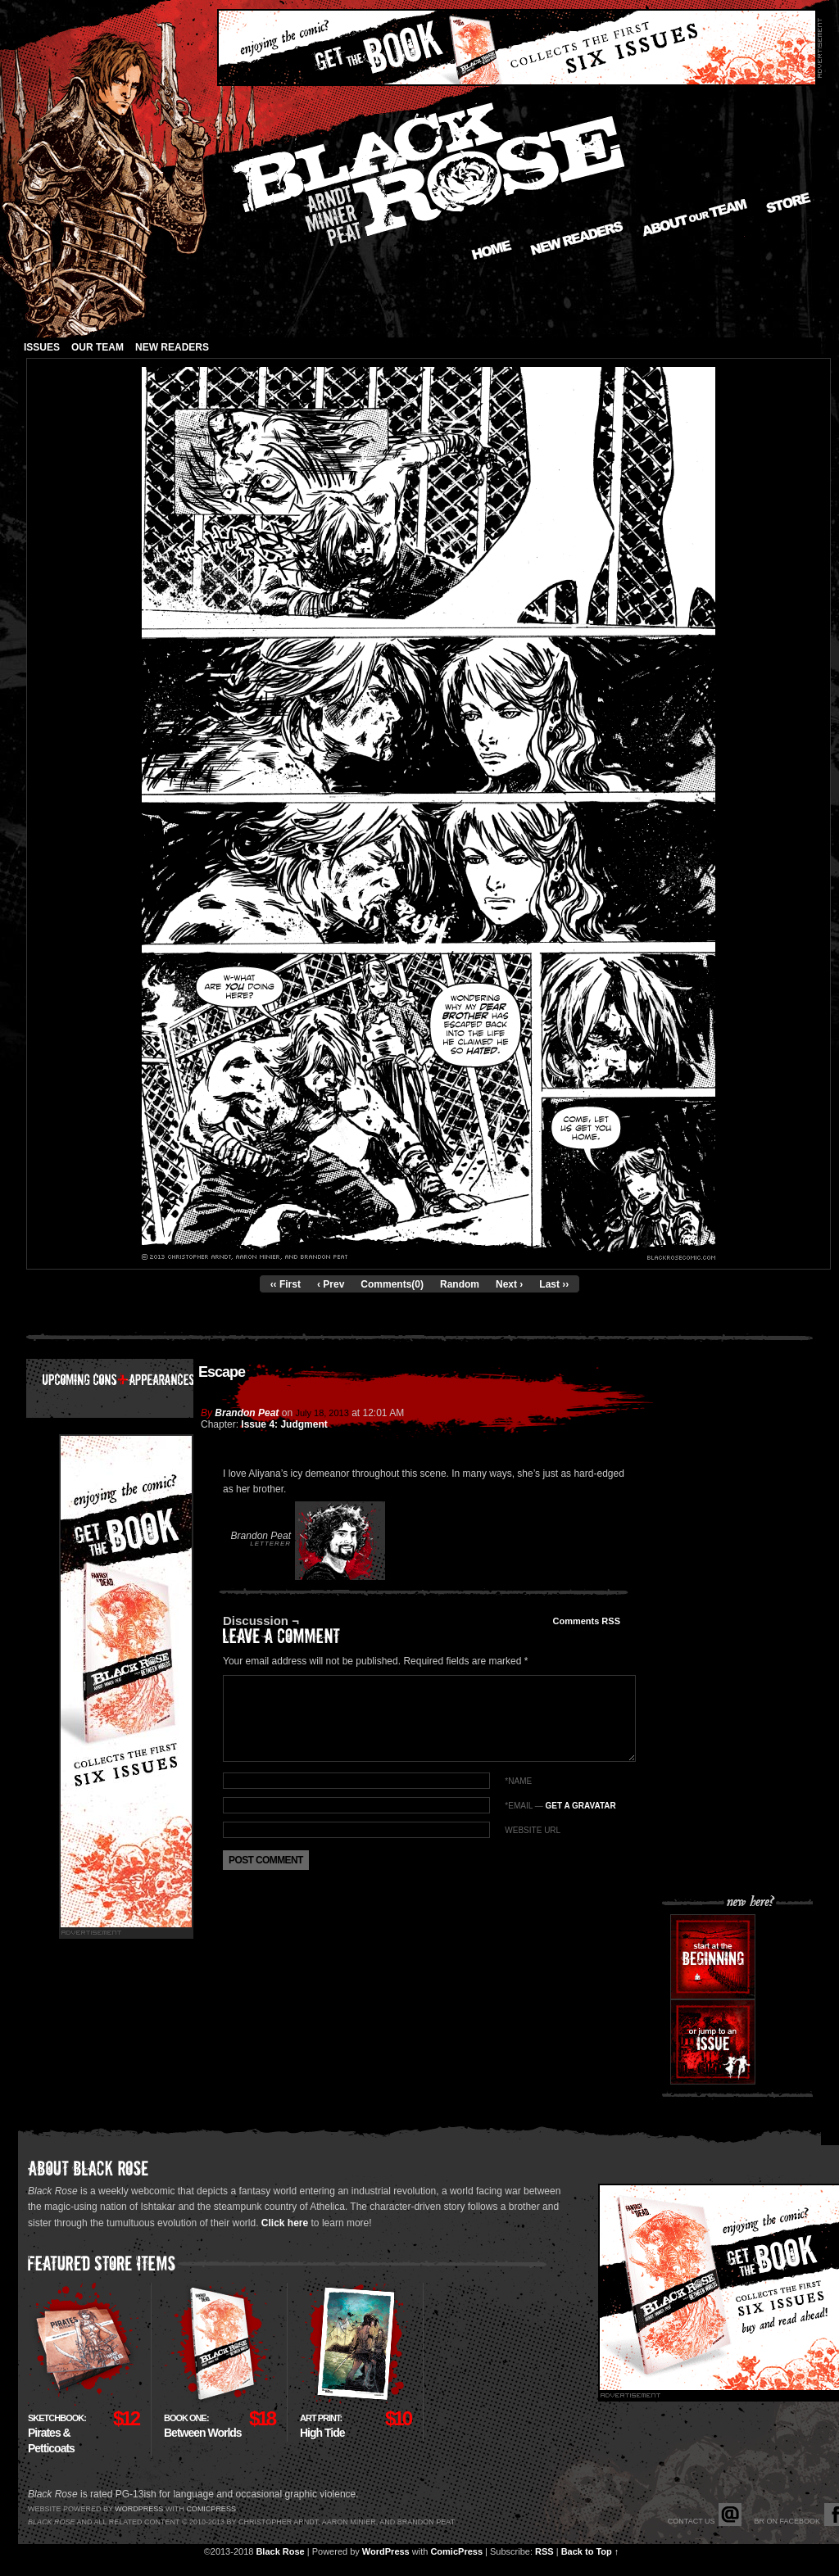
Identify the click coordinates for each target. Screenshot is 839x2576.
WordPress (386, 2551)
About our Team (695, 218)
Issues (42, 347)
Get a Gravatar (580, 1805)
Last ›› (554, 1284)
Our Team (97, 347)
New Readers (577, 238)
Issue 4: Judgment (284, 1424)
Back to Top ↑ (590, 2551)
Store (789, 202)
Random (459, 1284)
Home (492, 250)
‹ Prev (330, 1284)
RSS (544, 2551)
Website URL (532, 1830)
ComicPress (456, 2551)
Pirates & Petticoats (57, 2434)
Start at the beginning (712, 1956)
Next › (509, 1284)
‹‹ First (285, 1284)
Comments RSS (586, 1621)
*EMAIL (560, 1805)
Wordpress (139, 2509)
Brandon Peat (247, 1413)
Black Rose (280, 2551)
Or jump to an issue (712, 2042)
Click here (284, 2223)
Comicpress (211, 2509)
